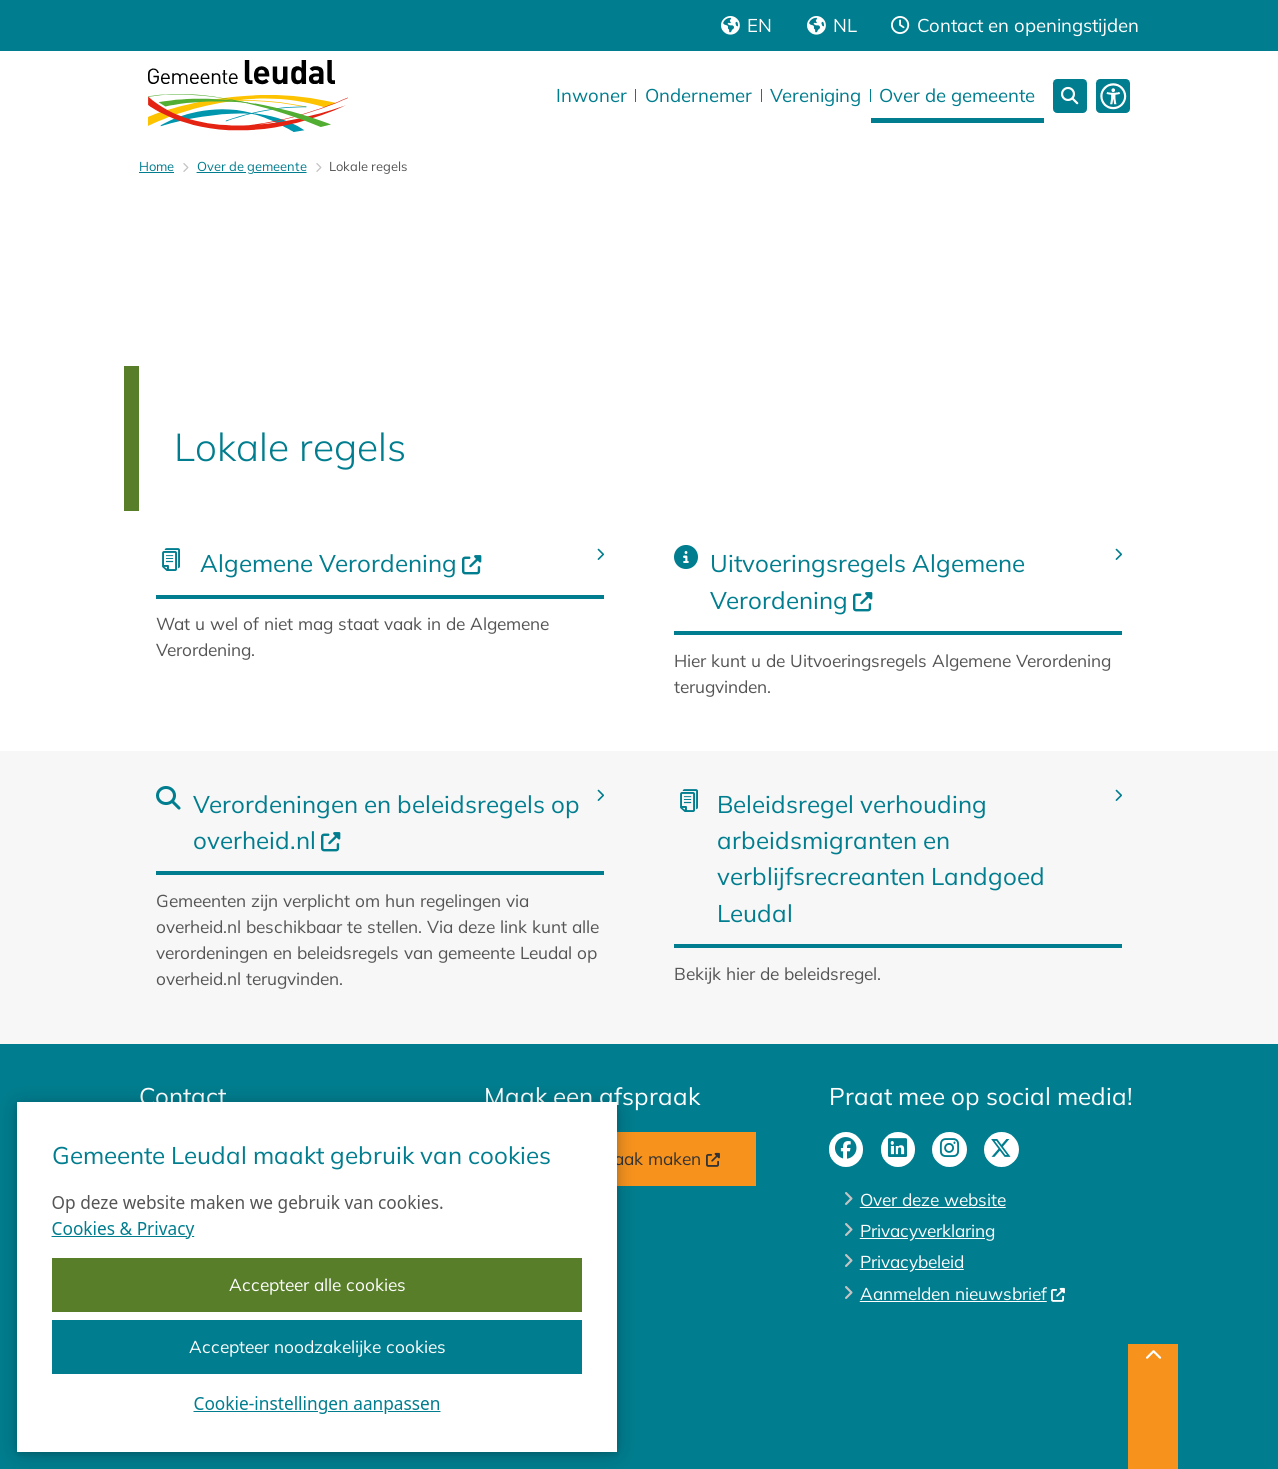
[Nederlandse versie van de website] (832, 25)
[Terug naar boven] (1153, 1406)
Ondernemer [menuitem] (698, 95)
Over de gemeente (252, 166)
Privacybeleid (912, 1261)
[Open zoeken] (1070, 96)
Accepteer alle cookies (317, 1285)
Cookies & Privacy (123, 1228)
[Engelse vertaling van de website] (746, 25)
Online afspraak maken (619, 1158)
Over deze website (933, 1199)
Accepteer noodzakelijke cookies (317, 1347)
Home (156, 166)
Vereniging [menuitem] (815, 95)
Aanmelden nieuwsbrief (963, 1293)
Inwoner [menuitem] (591, 95)
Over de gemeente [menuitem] (957, 95)
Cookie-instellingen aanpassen (317, 1404)
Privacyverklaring (927, 1230)
